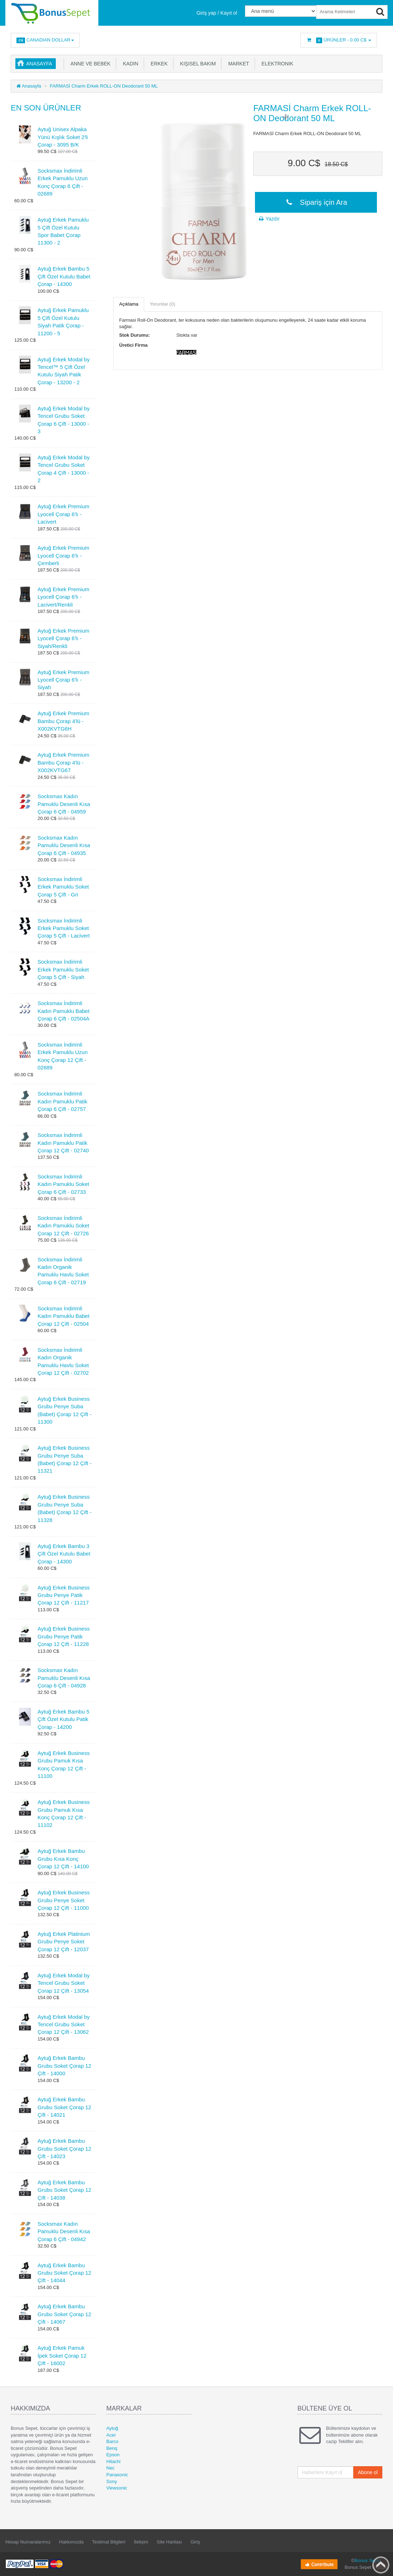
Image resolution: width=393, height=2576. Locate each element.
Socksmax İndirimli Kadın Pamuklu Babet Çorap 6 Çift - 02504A (63, 1011)
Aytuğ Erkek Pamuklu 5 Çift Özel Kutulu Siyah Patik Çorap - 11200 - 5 (63, 321)
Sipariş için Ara (316, 202)
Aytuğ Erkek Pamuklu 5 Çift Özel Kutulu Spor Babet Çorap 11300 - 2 (63, 231)
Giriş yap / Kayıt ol (216, 13)
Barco (112, 2441)
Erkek (158, 63)
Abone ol (368, 2472)
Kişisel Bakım (196, 63)
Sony (111, 2481)
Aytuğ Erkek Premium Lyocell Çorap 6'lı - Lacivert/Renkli (63, 597)
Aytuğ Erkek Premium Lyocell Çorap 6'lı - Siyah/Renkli (63, 638)
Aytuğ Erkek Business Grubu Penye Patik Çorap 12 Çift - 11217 (64, 1595)
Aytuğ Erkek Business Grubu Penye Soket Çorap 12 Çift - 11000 (64, 1900)
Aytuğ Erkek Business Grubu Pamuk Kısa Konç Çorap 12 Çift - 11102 (64, 1813)
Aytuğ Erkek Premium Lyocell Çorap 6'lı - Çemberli (63, 555)
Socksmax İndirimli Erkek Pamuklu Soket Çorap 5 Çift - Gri (63, 887)
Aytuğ (112, 2428)
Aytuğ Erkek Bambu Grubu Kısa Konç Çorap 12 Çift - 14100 (63, 1858)
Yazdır (269, 219)
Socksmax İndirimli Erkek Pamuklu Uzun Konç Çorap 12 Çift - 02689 (63, 1056)
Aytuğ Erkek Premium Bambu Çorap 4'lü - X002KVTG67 (63, 762)
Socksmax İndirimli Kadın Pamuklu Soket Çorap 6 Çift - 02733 (63, 1184)
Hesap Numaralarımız (27, 2542)
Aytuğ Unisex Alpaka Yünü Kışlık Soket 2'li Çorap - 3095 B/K (63, 137)
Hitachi (113, 2461)
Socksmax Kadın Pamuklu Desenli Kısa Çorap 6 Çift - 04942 (64, 2231)
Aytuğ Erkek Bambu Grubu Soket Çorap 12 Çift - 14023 (64, 2148)
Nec (110, 2468)
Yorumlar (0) (162, 304)
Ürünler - (338, 40)
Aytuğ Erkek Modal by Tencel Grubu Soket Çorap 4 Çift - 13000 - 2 (64, 468)
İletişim (141, 2542)
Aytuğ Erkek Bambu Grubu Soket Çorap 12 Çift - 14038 (64, 2190)
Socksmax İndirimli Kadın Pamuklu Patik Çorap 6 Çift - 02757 (62, 1101)
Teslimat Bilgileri (108, 2542)
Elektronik (276, 63)
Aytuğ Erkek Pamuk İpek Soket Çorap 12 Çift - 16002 (62, 2355)
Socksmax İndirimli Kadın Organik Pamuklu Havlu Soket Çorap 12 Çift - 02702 (63, 1361)
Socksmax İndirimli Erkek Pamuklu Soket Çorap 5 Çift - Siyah (63, 969)
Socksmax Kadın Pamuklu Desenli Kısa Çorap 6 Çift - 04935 (64, 845)
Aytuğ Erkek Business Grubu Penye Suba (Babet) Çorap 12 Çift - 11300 (65, 1410)
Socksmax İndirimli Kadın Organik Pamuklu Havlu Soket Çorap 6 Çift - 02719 (63, 1270)
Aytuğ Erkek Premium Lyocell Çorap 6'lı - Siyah (63, 680)
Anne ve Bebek (89, 63)
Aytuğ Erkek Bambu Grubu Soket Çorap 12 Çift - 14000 (64, 2065)
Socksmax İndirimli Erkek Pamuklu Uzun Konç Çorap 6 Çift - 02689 (63, 182)
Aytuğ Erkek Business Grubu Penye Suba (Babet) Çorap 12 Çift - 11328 (65, 1508)
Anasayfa (39, 63)
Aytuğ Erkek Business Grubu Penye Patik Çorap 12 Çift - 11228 (64, 1636)
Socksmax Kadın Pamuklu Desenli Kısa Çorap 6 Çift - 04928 (64, 1678)
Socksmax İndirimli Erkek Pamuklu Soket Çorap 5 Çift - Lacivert (64, 928)
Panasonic (117, 2474)
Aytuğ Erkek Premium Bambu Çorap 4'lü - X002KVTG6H (63, 721)
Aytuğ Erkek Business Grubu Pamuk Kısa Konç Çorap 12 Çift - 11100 (64, 1764)
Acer (111, 2435)
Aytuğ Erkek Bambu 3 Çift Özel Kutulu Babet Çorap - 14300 (64, 1553)
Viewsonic (116, 2488)
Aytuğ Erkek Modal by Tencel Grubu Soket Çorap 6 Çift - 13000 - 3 (64, 419)
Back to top (380, 2565)
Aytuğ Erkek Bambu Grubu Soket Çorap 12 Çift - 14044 (64, 2273)
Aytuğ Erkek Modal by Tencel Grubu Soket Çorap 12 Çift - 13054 (64, 1983)
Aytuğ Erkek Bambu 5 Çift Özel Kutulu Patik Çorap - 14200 (63, 1719)
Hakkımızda (71, 2542)
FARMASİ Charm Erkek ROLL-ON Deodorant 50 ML (104, 86)
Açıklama (128, 304)
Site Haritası (169, 2542)
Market (237, 63)
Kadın (129, 63)
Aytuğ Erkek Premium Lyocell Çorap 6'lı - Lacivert (63, 514)
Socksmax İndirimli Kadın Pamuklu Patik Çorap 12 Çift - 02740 (63, 1142)
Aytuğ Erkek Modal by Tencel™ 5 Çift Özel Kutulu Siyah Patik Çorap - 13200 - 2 (64, 370)
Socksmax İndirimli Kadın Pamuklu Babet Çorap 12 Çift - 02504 (63, 1316)
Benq (111, 2448)
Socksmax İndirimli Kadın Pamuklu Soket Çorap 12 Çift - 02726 (63, 1225)
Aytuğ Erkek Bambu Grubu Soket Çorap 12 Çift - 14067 (64, 2314)
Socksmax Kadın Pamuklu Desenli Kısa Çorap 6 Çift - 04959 (64, 804)
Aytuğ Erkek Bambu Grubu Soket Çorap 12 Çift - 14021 (64, 2107)
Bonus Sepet (367, 2560)
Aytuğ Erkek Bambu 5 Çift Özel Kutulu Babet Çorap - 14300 (64, 276)
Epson (112, 2454)
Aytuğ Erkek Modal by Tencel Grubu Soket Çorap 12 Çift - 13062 (64, 2024)
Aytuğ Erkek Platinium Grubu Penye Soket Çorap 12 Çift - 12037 (64, 1941)
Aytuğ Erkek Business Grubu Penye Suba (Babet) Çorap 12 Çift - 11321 (65, 1459)
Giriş (195, 2542)
